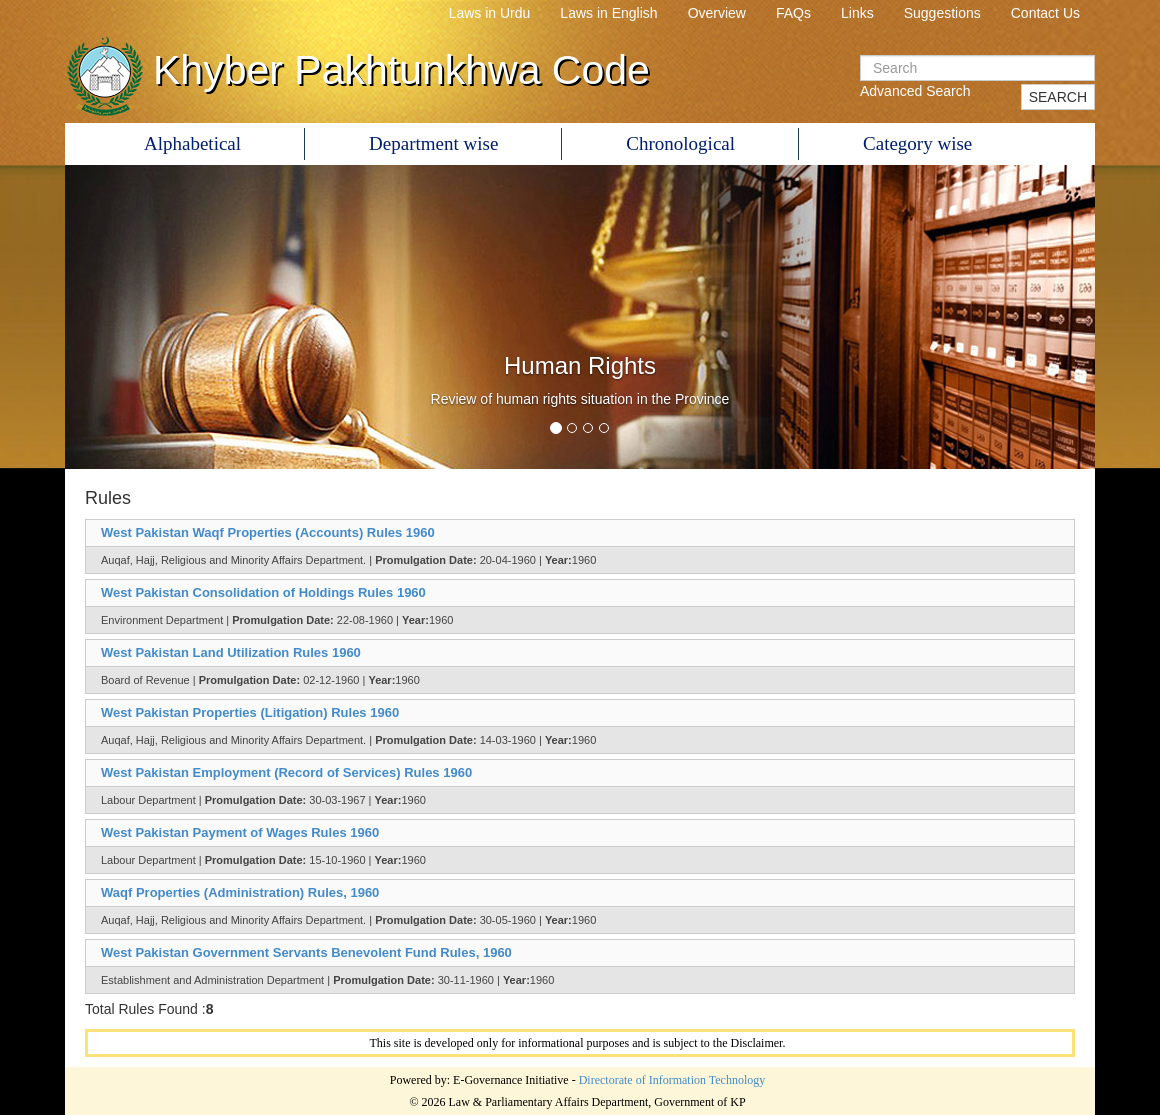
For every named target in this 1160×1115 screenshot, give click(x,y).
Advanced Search (915, 91)
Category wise (917, 143)
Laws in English (608, 13)
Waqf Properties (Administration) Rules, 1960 (240, 892)
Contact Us (1045, 13)
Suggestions (942, 13)
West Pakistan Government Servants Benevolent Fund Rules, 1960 (306, 952)
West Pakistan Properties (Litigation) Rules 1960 (250, 712)
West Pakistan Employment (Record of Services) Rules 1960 (286, 772)
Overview (717, 13)
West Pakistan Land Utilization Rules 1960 (231, 652)
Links (857, 13)
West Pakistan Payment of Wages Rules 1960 (240, 832)
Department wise (433, 143)
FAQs (793, 13)
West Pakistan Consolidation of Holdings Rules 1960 (263, 592)
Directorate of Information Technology (672, 1080)
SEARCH (1058, 97)
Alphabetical (192, 143)
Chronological (680, 143)
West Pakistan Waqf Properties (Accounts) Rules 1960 (268, 532)
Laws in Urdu (490, 13)
